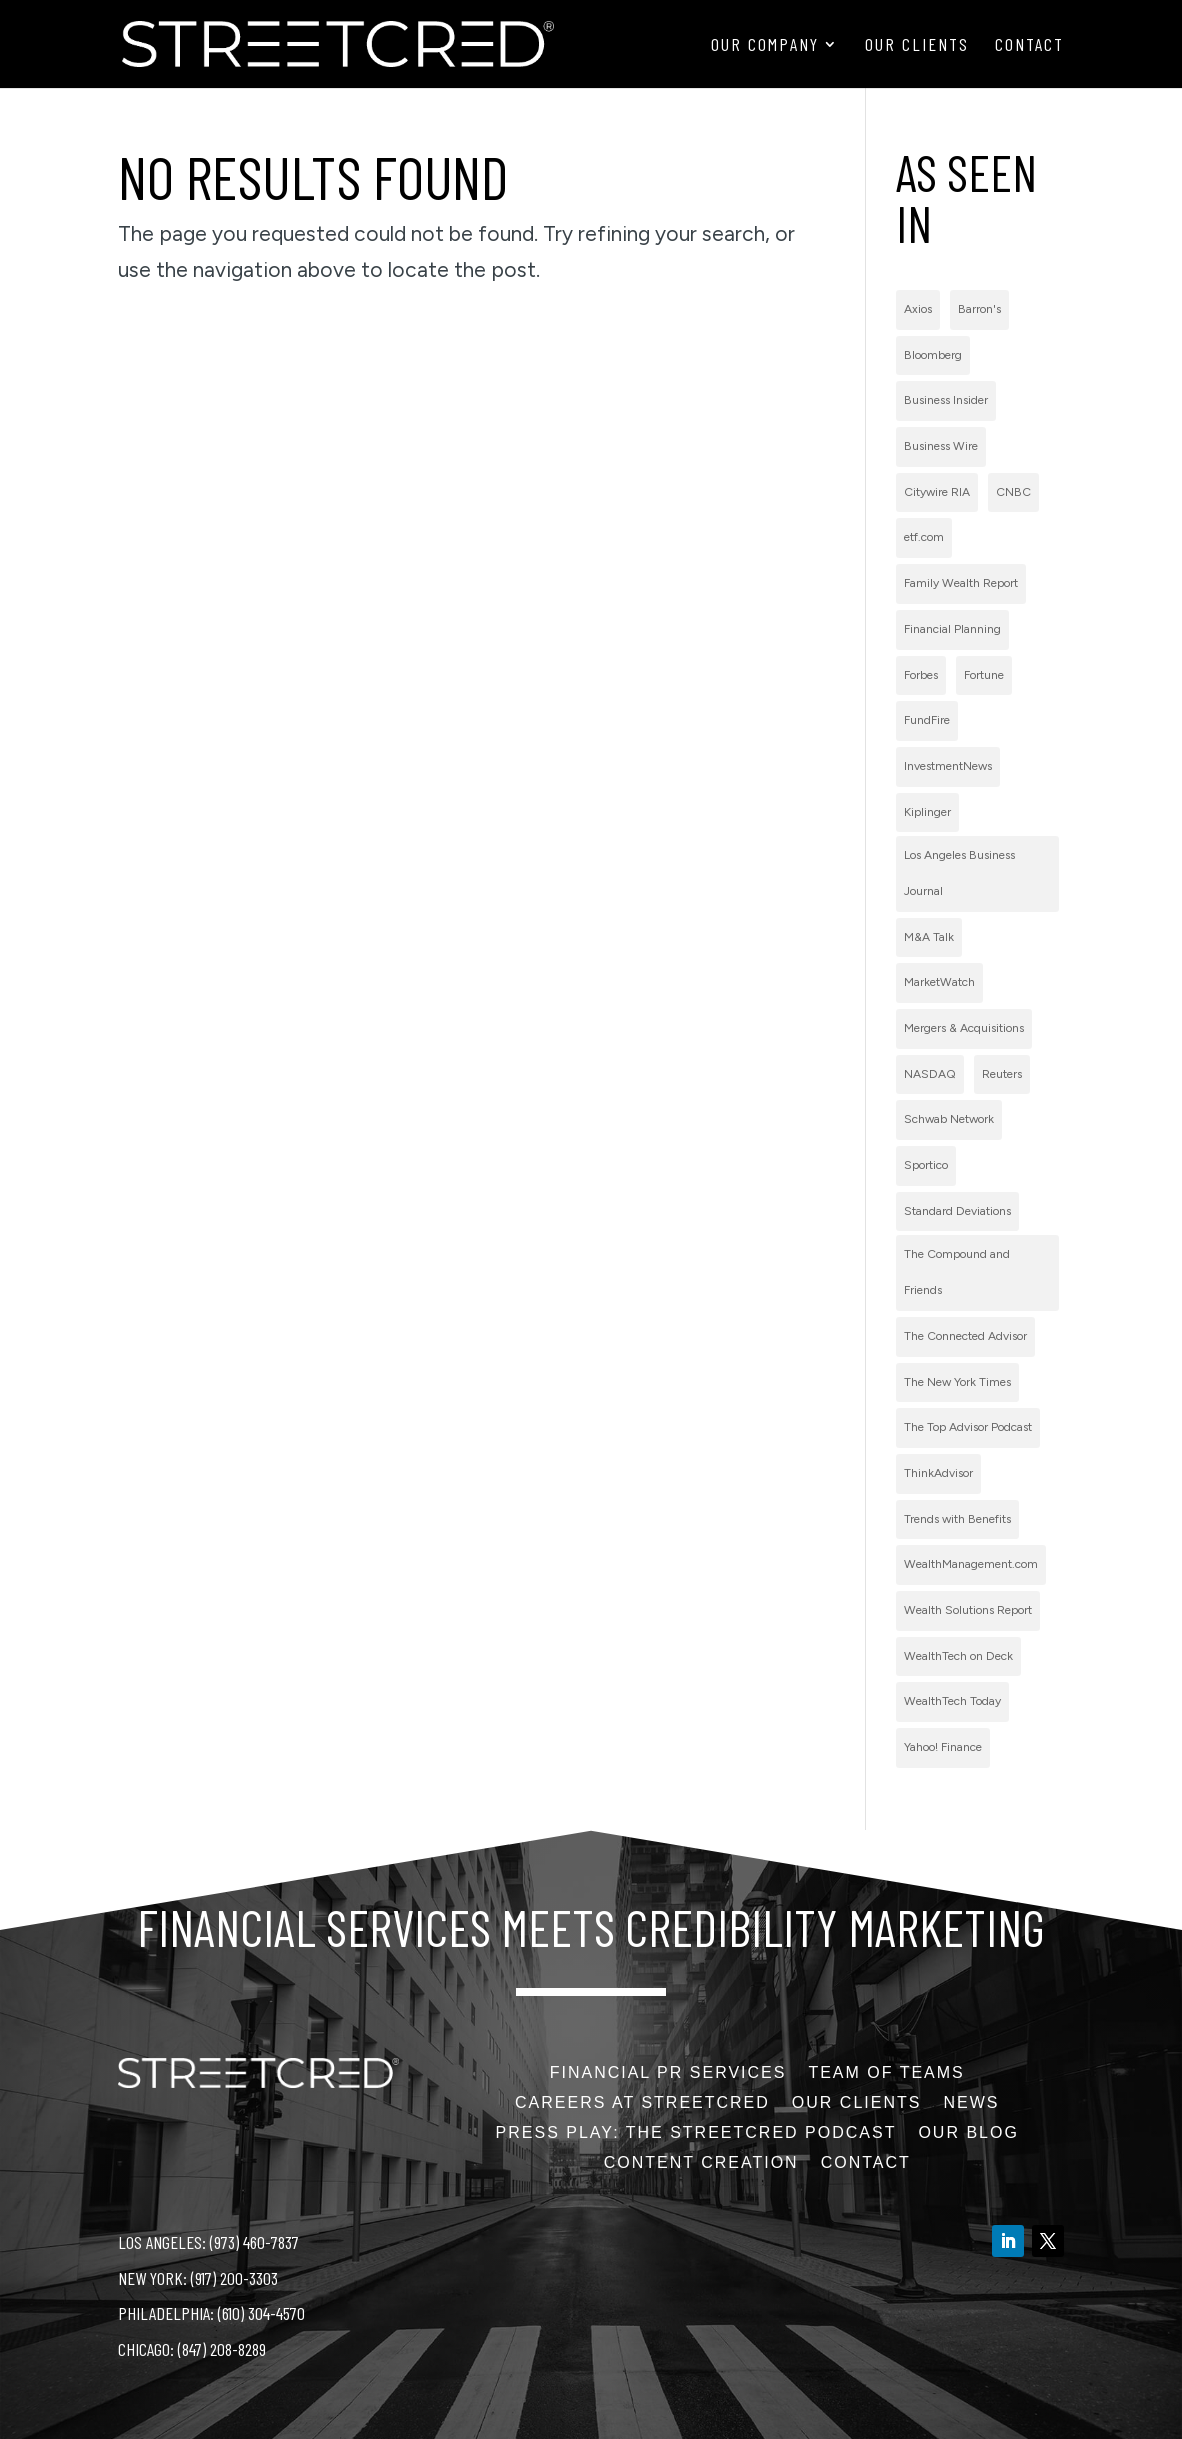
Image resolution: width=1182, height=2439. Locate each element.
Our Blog (968, 2133)
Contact (1029, 46)
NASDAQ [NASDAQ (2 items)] (930, 1074)
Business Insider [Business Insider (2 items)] (946, 400)
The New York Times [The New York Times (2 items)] (957, 1382)
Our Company (765, 46)
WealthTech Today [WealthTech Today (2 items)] (952, 1701)
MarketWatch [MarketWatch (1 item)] (939, 982)
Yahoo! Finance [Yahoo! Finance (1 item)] (943, 1747)
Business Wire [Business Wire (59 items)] (941, 446)
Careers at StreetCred (642, 2103)
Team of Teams (886, 2073)
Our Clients (917, 46)
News (971, 2103)
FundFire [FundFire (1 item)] (927, 720)
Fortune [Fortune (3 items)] (984, 675)
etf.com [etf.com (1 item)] (924, 537)
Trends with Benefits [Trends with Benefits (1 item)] (957, 1519)
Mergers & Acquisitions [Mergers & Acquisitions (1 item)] (964, 1028)
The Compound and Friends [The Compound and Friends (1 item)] (957, 1272)
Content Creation (701, 2163)
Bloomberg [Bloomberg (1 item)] (933, 355)
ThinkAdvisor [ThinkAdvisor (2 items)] (938, 1473)
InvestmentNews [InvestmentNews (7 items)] (948, 766)
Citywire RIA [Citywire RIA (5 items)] (937, 492)
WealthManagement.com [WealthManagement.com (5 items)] (971, 1564)
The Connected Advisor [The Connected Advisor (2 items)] (965, 1336)
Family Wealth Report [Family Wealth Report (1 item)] (961, 583)
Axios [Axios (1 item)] (918, 309)
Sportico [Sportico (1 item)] (926, 1165)
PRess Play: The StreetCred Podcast (696, 2133)
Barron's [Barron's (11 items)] (979, 309)
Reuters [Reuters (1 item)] (1002, 1074)
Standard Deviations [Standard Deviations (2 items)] (957, 1211)
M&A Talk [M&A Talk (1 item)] (929, 937)
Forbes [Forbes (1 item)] (921, 675)
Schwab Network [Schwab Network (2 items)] (949, 1119)
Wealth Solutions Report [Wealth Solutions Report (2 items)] (968, 1610)
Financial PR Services (668, 2073)
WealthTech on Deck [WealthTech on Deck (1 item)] (958, 1656)
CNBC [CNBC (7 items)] (1013, 492)
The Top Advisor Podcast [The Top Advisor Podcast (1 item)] (968, 1427)
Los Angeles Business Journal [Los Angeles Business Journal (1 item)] (959, 873)
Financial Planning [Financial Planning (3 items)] (952, 629)
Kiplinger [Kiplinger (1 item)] (927, 812)
